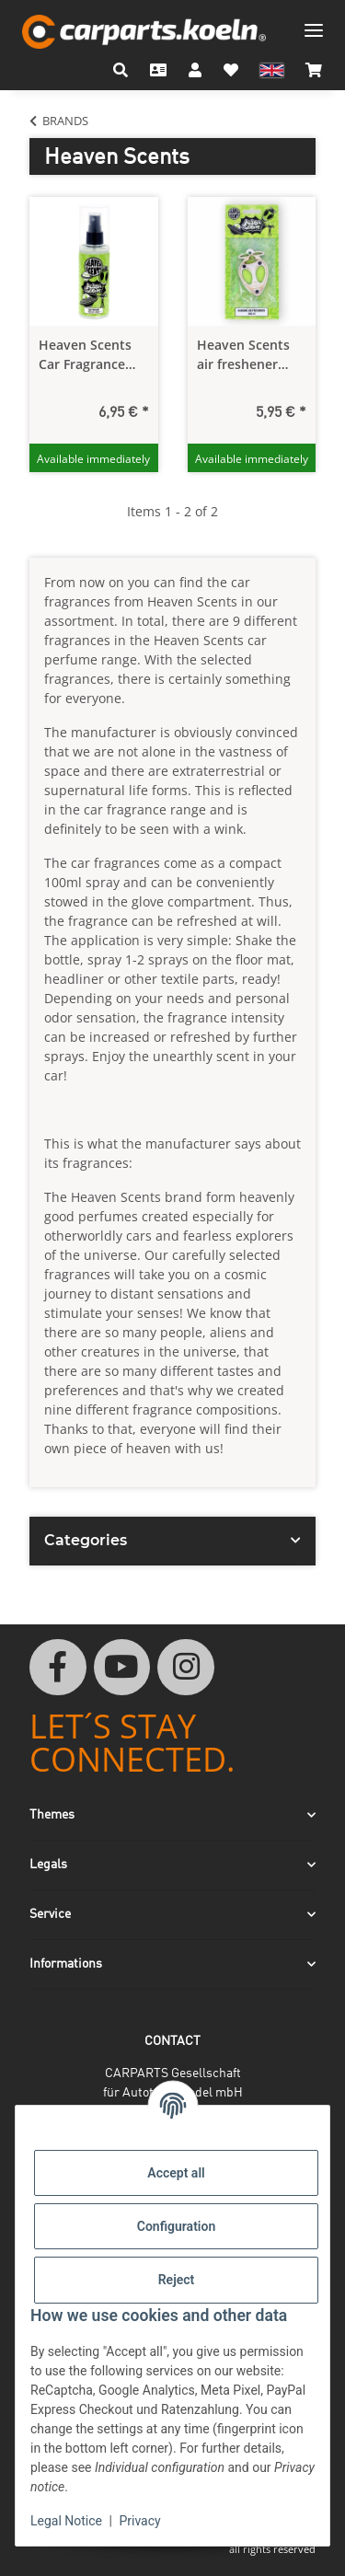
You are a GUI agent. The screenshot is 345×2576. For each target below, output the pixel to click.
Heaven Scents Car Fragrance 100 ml (85, 355)
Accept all (175, 2173)
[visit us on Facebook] (57, 1667)
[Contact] (158, 70)
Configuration (176, 2226)
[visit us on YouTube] (122, 1667)
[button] (120, 70)
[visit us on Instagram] (185, 1667)
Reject (176, 2279)
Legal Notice (66, 2520)
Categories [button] (85, 1540)
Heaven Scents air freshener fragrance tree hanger (243, 355)
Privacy (139, 2520)
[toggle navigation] (314, 23)
